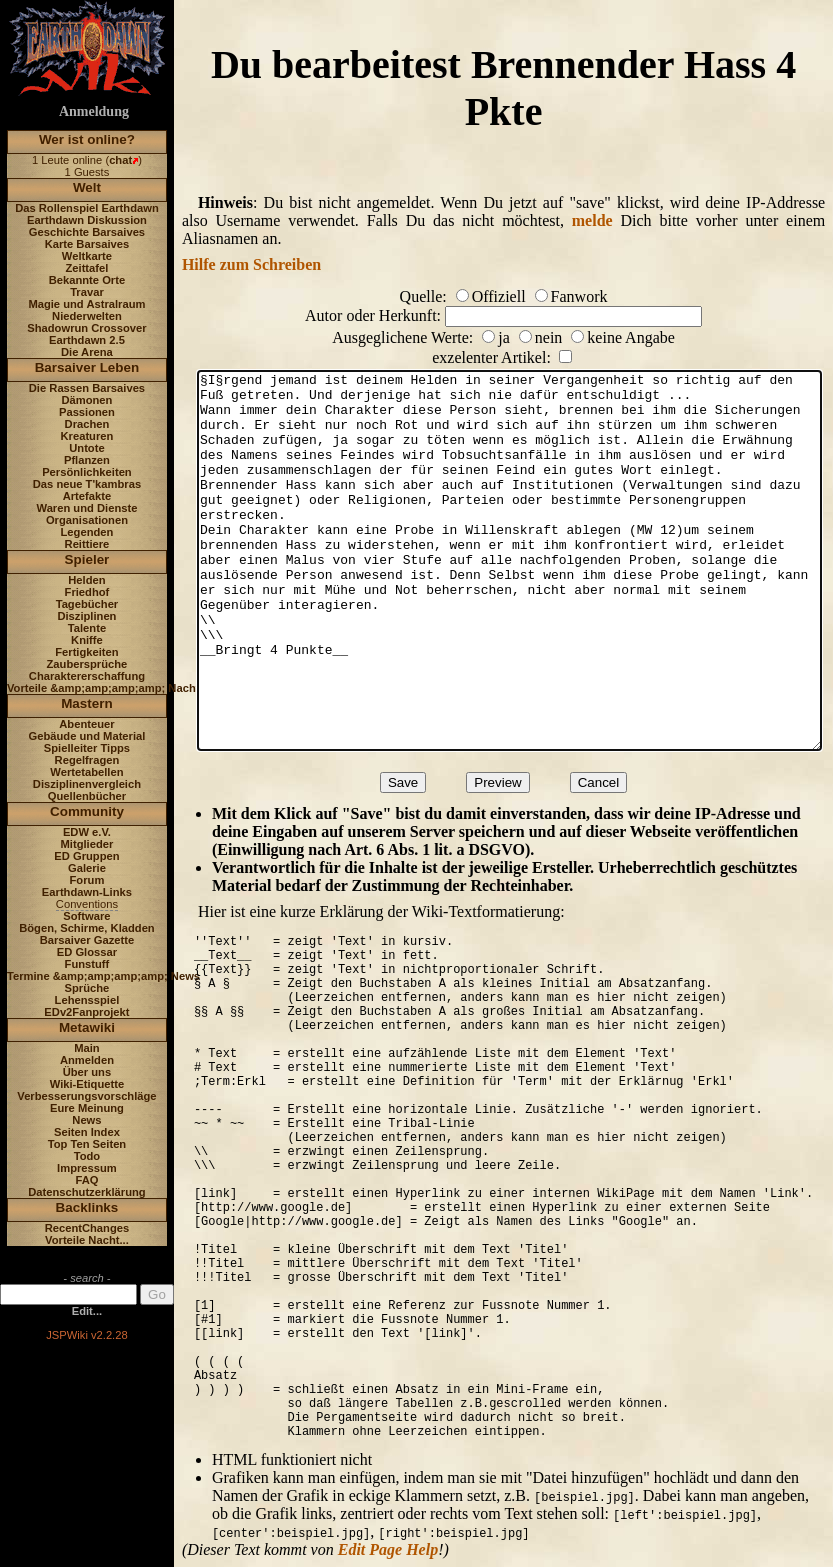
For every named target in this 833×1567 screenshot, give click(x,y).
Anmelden (87, 1060)
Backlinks (87, 1207)
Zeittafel (86, 268)
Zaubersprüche (87, 664)
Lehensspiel (87, 1000)
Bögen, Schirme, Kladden (87, 928)
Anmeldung (94, 111)
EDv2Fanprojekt (86, 1012)
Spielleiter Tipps (87, 748)
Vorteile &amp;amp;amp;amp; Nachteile (112, 688)
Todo (87, 1156)
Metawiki (87, 1027)
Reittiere (87, 544)
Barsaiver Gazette (87, 940)
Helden (86, 580)
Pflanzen (87, 460)
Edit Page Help (388, 1549)
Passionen (87, 412)
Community (87, 811)
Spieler (87, 559)
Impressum (87, 1168)
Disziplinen (86, 616)
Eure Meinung (87, 1108)
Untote (86, 448)
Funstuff (87, 964)
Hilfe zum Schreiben (251, 264)
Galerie (87, 868)
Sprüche (87, 988)
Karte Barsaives (87, 244)
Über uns (87, 1072)
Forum (87, 880)
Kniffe (87, 640)
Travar (87, 292)
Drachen (87, 424)
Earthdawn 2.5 (87, 340)
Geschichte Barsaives (87, 232)
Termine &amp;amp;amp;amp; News (103, 976)
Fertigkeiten (86, 652)
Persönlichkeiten (87, 472)
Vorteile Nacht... (87, 1240)
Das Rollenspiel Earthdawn (87, 208)
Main (86, 1048)
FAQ (86, 1180)
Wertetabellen (86, 772)
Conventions (87, 904)
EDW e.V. (87, 832)
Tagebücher (87, 604)
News (86, 1120)
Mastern (87, 703)
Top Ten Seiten (87, 1144)
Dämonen (86, 400)
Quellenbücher (87, 796)
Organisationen (87, 520)
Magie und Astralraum (86, 304)
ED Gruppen (86, 856)
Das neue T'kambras (87, 484)
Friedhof (87, 592)
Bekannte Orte (87, 280)
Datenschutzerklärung (87, 1192)
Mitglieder (87, 844)
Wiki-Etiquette (87, 1084)
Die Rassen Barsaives (87, 388)
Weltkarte (87, 256)
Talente (87, 628)
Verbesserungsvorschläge (86, 1096)
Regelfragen (87, 760)
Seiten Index (87, 1132)
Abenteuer (86, 724)
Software (86, 916)
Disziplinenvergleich (87, 784)
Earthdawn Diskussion (87, 220)
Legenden (87, 532)
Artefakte (87, 496)
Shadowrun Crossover (86, 328)
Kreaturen (87, 436)
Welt (87, 187)
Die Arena (87, 352)
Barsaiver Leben (87, 367)
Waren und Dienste (86, 508)
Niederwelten (87, 316)
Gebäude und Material (87, 736)
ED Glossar (87, 952)
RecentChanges (87, 1228)
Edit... (87, 1311)
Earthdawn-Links (87, 892)
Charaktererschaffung (87, 676)
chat (120, 160)
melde (592, 220)
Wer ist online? (87, 139)
